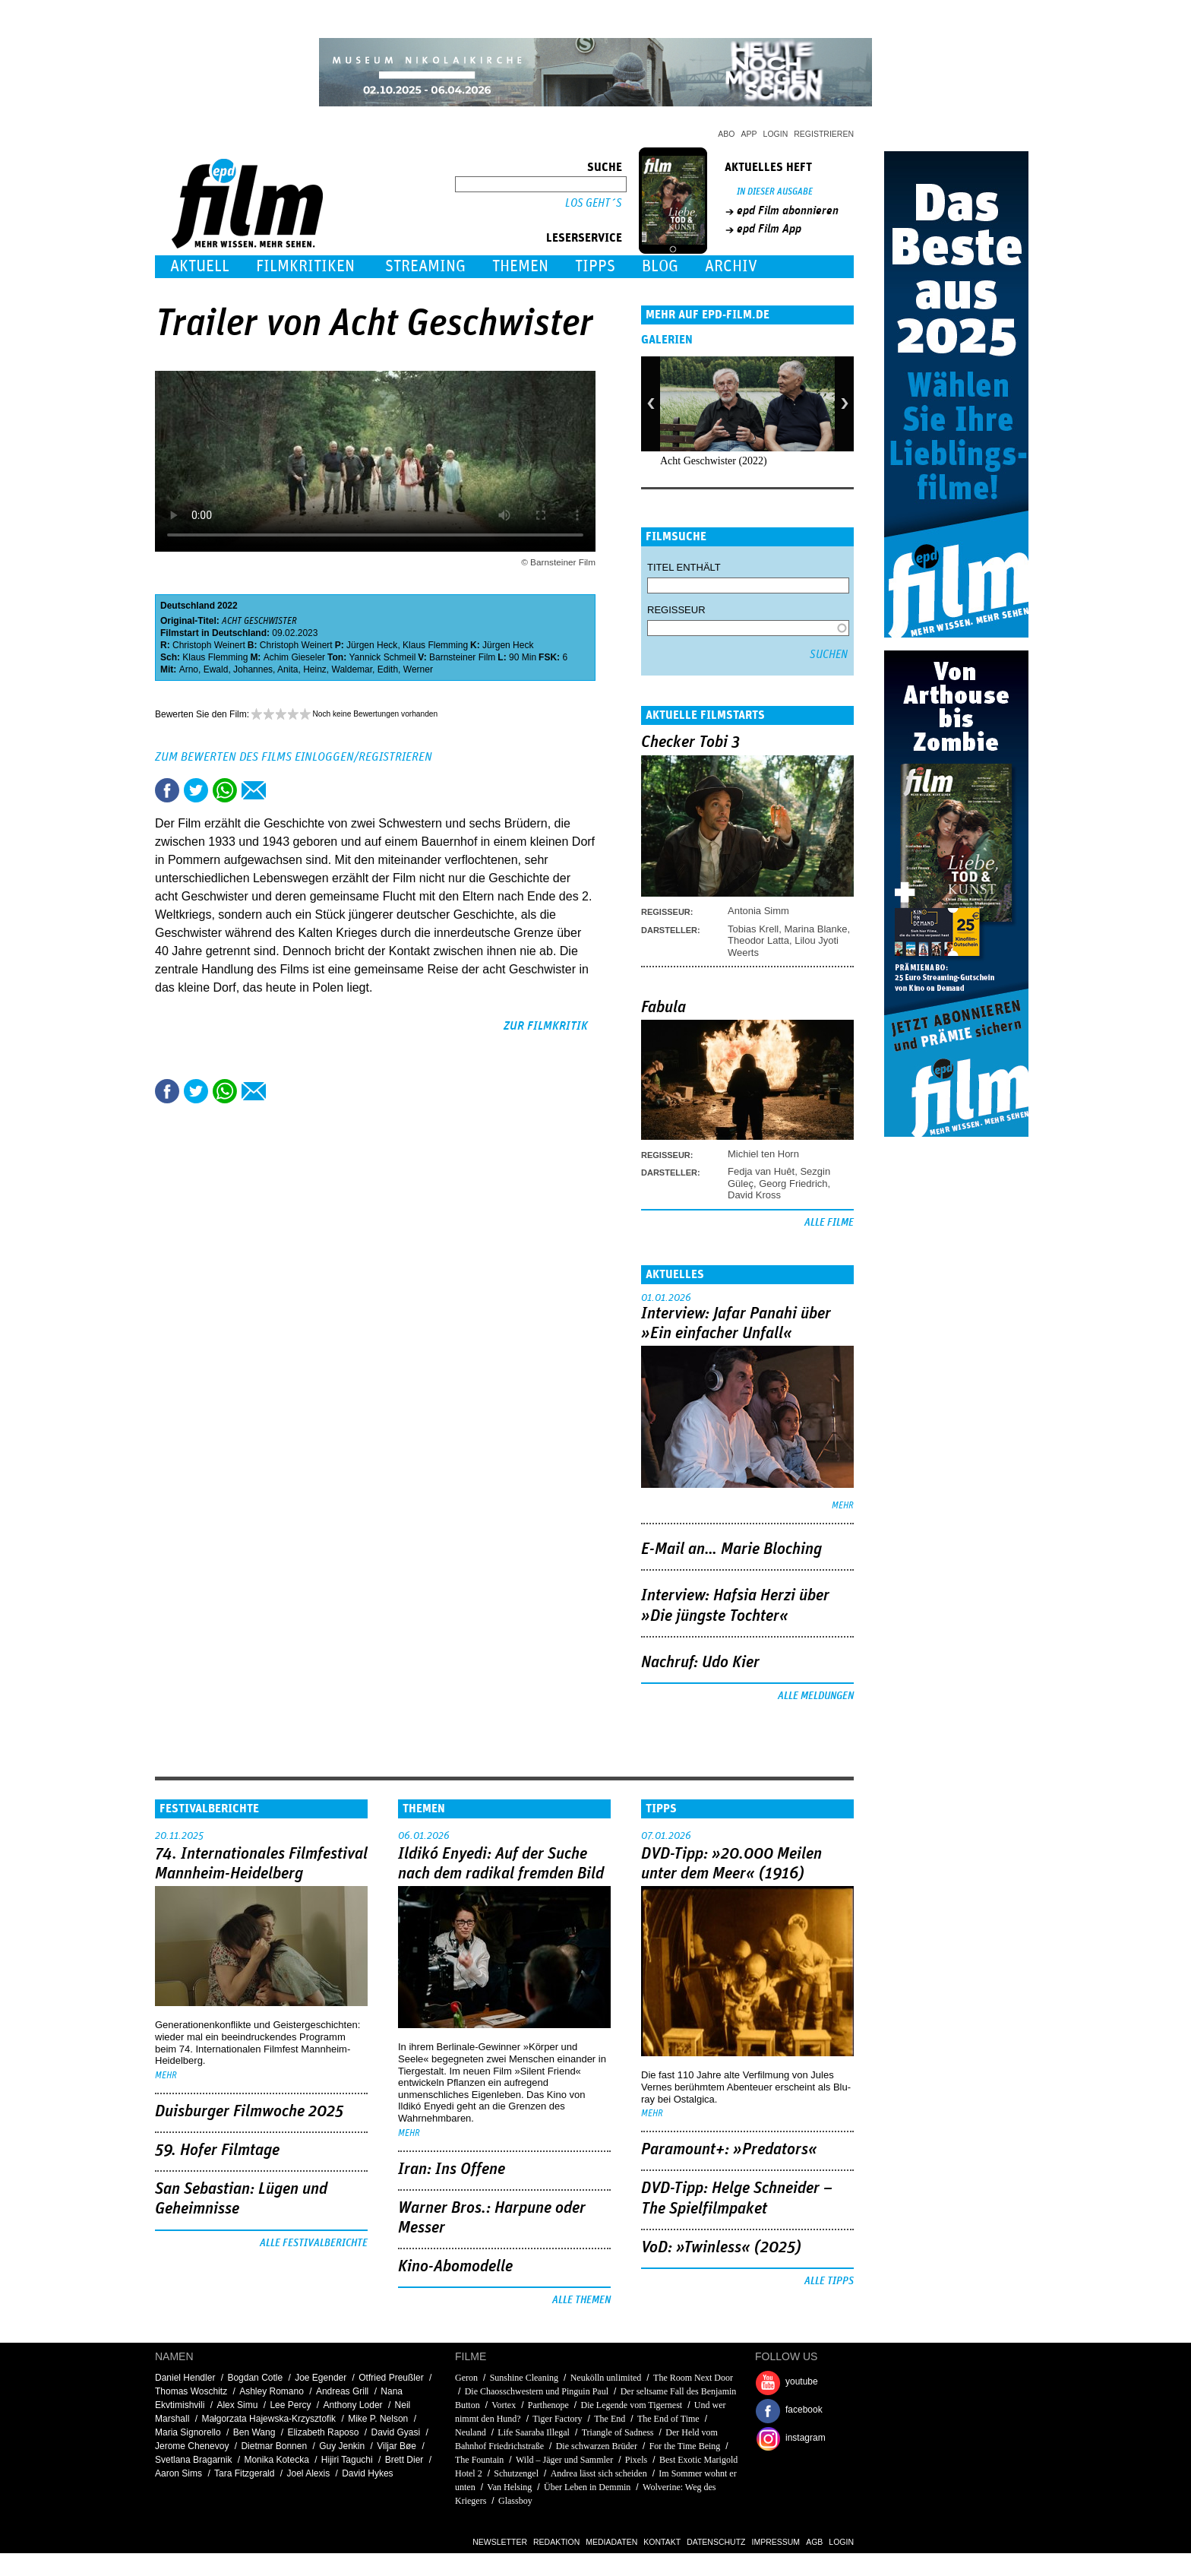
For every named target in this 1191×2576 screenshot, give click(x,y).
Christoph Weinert (208, 645)
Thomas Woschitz (191, 2391)
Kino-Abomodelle (455, 2266)
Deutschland (187, 605)
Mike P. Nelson (378, 2418)
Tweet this (196, 790)
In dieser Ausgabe (775, 192)
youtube (801, 2381)
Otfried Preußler (391, 2377)
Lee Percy (290, 2405)
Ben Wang (254, 2432)
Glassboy (515, 2500)
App (749, 133)
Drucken (282, 790)
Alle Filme (829, 1222)
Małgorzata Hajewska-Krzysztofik (268, 2418)
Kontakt (662, 2541)
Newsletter (499, 2541)
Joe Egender (320, 2377)
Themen (520, 266)
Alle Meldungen (816, 1696)
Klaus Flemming (435, 645)
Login (775, 133)
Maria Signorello (188, 2432)
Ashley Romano (271, 2391)
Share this (167, 790)
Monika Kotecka (276, 2459)
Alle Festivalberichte (314, 2243)
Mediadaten (611, 2541)
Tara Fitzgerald (244, 2473)
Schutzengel (516, 2473)
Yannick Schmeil (382, 657)
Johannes (253, 669)
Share (225, 790)
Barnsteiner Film (462, 657)
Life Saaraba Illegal (534, 2432)
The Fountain (479, 2459)
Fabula (663, 1007)
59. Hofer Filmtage (217, 2150)
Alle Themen (581, 2300)
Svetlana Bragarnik (193, 2459)
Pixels (636, 2459)
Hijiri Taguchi (347, 2459)
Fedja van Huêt (761, 1171)
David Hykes (367, 2473)
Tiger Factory (557, 2418)
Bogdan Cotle (255, 2377)
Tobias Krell (753, 929)
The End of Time (668, 2418)
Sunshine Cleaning (524, 2377)
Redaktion (556, 2541)
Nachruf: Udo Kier (700, 1662)
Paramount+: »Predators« (729, 2149)
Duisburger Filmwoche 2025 (249, 2111)
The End (609, 2418)
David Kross (754, 1195)
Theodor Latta (758, 940)
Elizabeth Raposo (323, 2432)
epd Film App (769, 229)
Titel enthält (684, 567)
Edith (388, 669)
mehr (843, 1506)
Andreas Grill (342, 2391)
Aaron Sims (178, 2473)
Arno (188, 669)
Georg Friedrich (793, 1183)
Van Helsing (509, 2487)
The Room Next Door (693, 2377)
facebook (804, 2409)
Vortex (503, 2405)
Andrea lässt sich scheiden (599, 2473)
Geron (466, 2377)
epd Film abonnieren (788, 210)
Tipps (595, 266)
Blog (660, 266)
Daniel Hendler (185, 2377)
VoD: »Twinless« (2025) (721, 2247)
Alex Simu (236, 2405)
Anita (287, 669)
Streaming (425, 266)
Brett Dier (404, 2459)
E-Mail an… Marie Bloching (731, 1549)
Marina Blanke (815, 929)
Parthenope (548, 2405)
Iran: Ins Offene (451, 2169)
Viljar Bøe (396, 2446)
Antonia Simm (758, 910)
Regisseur (676, 610)
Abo (726, 133)
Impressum (776, 2541)
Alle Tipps (829, 2281)
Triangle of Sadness (618, 2432)
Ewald (216, 669)
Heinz (315, 669)
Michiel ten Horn (763, 1154)
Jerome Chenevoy (192, 2446)
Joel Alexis (308, 2473)
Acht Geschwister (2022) (713, 461)
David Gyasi (395, 2432)
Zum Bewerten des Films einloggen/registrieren (293, 757)
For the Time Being (685, 2446)
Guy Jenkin (342, 2446)
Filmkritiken (305, 266)
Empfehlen (254, 790)
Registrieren (824, 133)
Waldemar (352, 669)
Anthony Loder (353, 2405)
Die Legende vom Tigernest (632, 2405)
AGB (814, 2541)
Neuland (471, 2432)
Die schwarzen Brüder (596, 2446)
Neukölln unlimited (606, 2377)
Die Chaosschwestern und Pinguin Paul (536, 2391)
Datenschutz (716, 2541)
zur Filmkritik (546, 1026)
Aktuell (199, 266)
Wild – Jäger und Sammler (564, 2459)
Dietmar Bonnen (274, 2446)
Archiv (731, 266)
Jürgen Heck (371, 645)
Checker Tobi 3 (690, 742)
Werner (418, 669)
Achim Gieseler (294, 657)
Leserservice (584, 238)
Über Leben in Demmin (588, 2487)
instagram (805, 2437)
